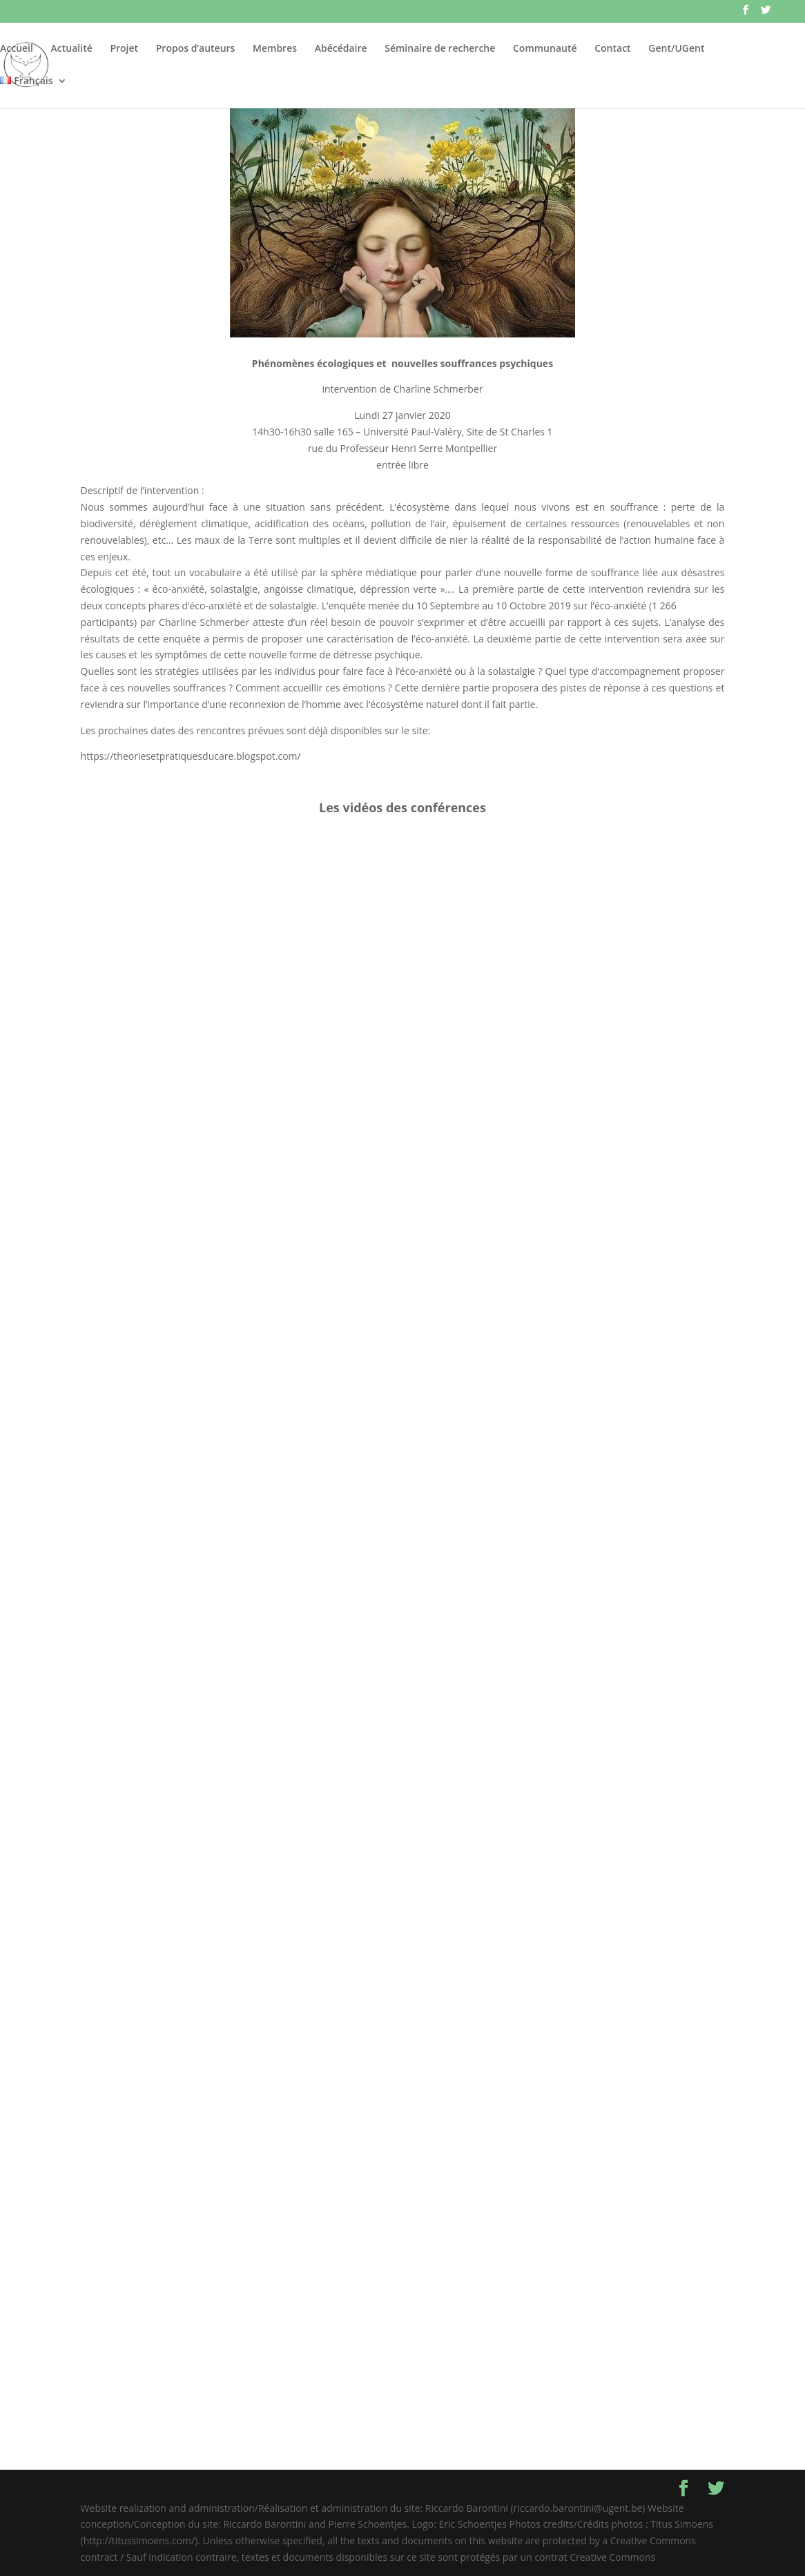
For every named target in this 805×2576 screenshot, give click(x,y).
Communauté (545, 49)
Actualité (72, 49)
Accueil (16, 49)
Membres (275, 49)
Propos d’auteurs (195, 49)
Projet (124, 49)
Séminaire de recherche (440, 49)
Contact (612, 49)
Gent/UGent (676, 49)
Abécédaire (341, 49)
